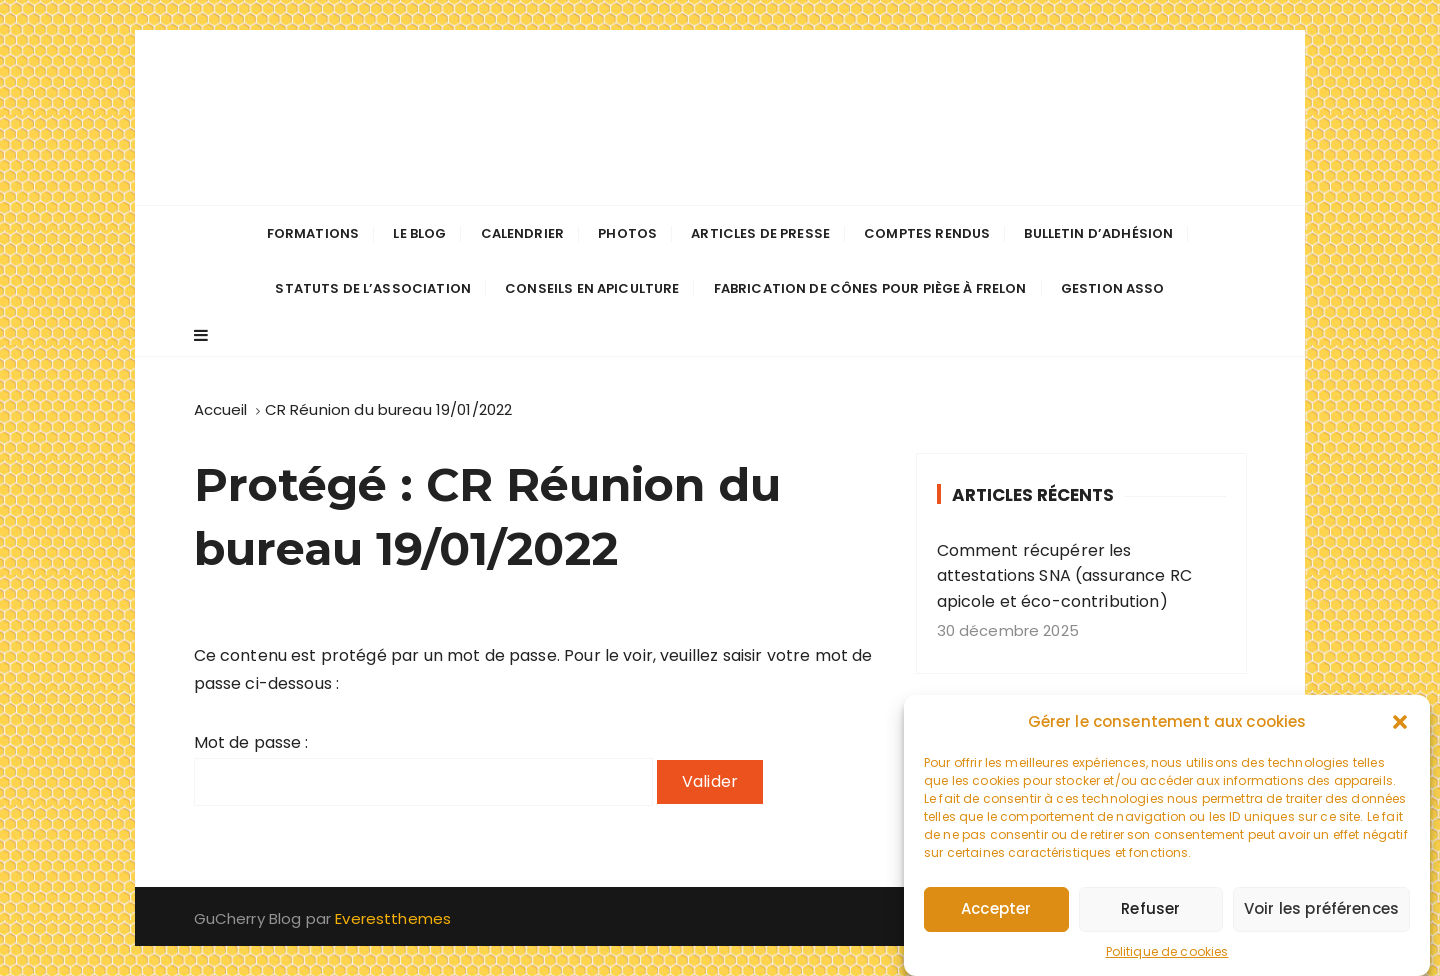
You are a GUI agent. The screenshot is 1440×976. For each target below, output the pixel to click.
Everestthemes (393, 918)
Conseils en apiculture (592, 288)
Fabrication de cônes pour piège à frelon (870, 288)
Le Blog (419, 233)
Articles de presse (760, 233)
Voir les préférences (1321, 913)
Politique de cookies (1167, 956)
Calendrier (523, 233)
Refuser (1150, 913)
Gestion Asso (1113, 288)
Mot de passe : (423, 768)
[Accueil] (221, 409)
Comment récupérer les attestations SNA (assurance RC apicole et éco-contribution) (1065, 576)
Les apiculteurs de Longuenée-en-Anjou (720, 117)
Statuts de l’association (373, 288)
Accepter (996, 913)
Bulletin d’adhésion (1098, 233)
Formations (313, 233)
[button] (1400, 727)
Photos (627, 233)
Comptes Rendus (927, 233)
